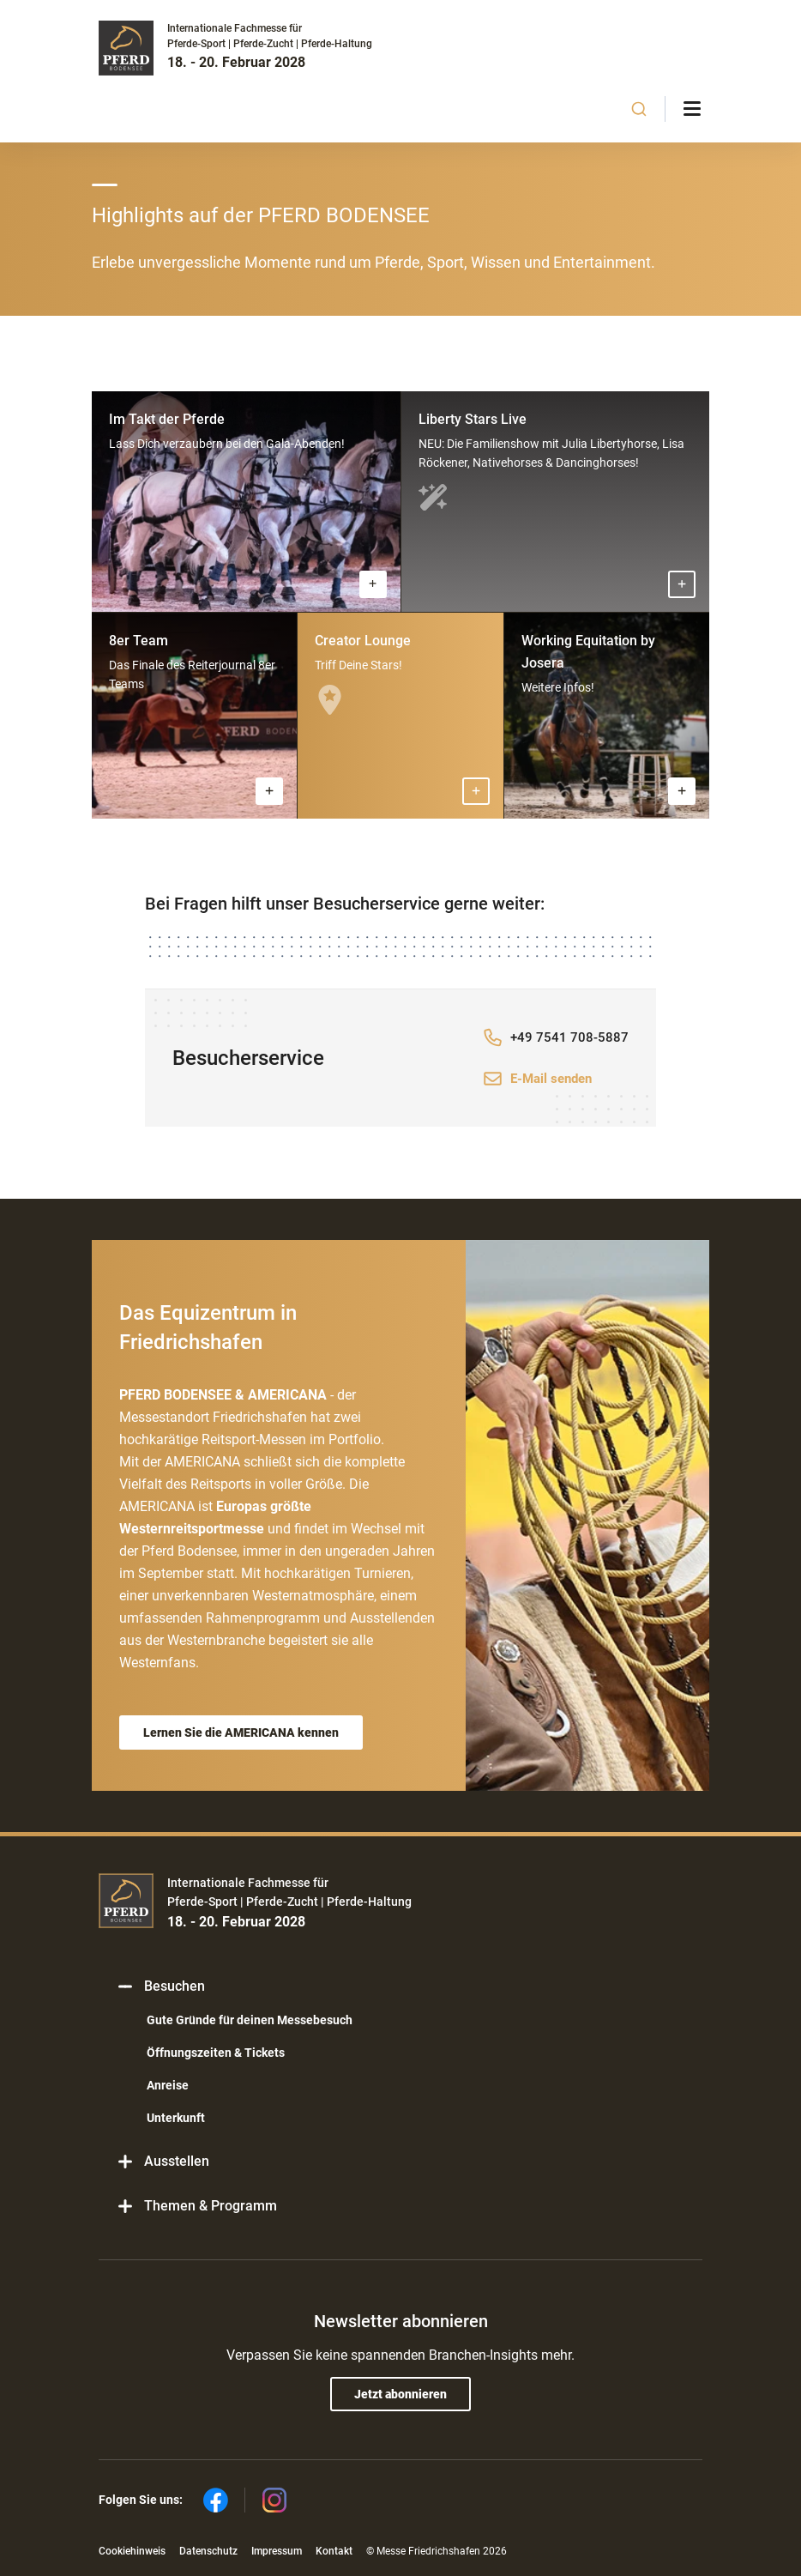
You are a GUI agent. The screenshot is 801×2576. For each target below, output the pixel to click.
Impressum (276, 2551)
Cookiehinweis (132, 2551)
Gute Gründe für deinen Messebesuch (249, 2020)
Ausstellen (162, 2161)
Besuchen (160, 1986)
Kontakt (334, 2551)
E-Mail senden (551, 1078)
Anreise (168, 2085)
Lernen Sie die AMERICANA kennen (241, 1732)
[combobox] (638, 109)
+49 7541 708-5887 (569, 1037)
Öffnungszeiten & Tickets (216, 2052)
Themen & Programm (196, 2206)
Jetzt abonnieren (400, 2394)
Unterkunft (176, 2118)
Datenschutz (208, 2551)
